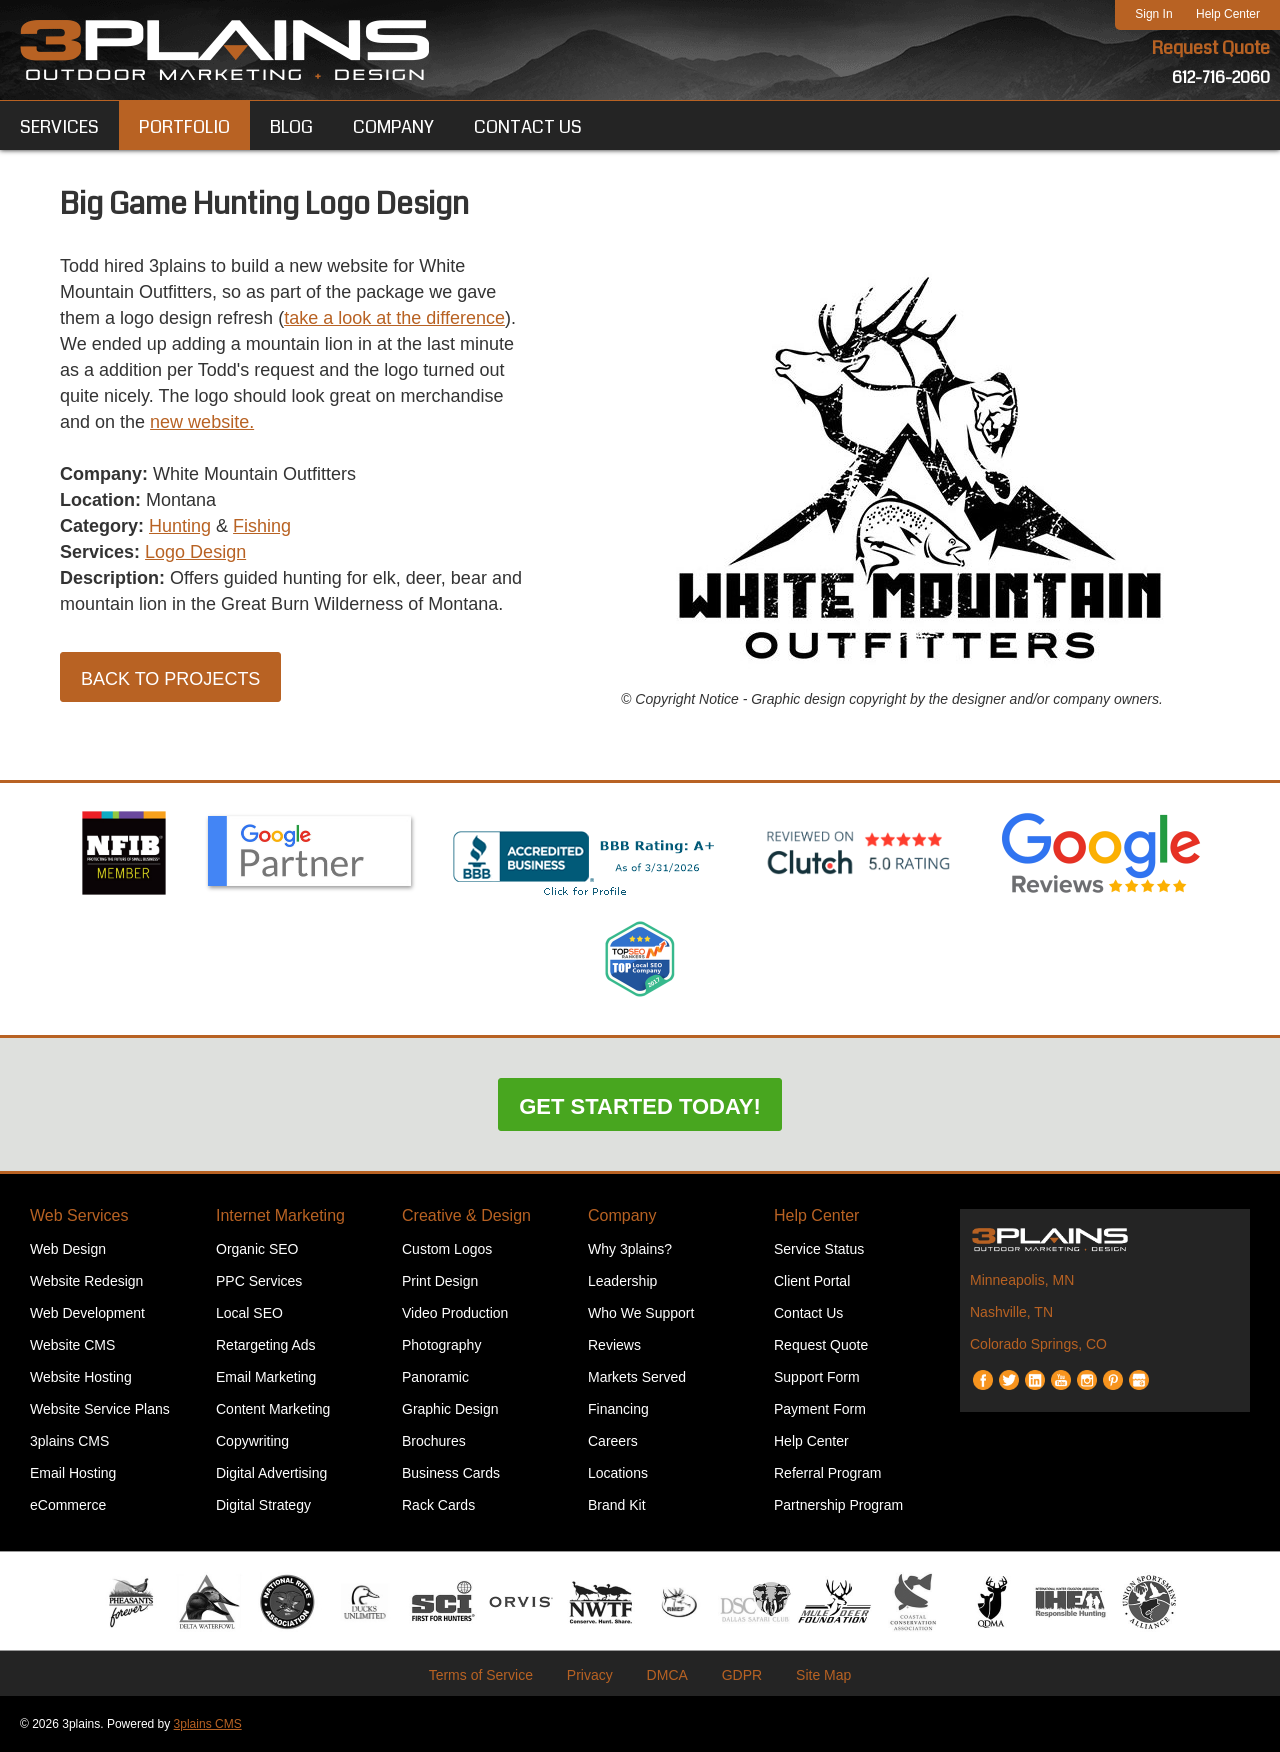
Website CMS (72, 1345)
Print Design (440, 1281)
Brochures (434, 1441)
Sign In (1153, 14)
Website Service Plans (100, 1409)
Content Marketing (273, 1409)
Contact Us (808, 1313)
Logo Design (195, 552)
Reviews (614, 1345)
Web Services (79, 1215)
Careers (613, 1441)
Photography (441, 1345)
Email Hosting (73, 1473)
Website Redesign (86, 1281)
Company (622, 1215)
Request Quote (1211, 48)
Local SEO (249, 1313)
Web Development (87, 1313)
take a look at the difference (394, 318)
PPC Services (259, 1281)
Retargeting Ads (266, 1345)
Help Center (1228, 14)
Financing (618, 1409)
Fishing (262, 526)
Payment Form (820, 1409)
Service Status (819, 1249)
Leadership (622, 1281)
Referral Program (827, 1473)
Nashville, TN (1011, 1312)
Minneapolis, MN (1022, 1280)
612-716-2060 (1221, 77)
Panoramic (435, 1377)
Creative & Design (466, 1215)
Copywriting (252, 1441)
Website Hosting (81, 1377)
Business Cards (451, 1473)
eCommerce (68, 1505)
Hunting (180, 526)
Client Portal (812, 1281)
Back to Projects (170, 679)
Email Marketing (266, 1377)
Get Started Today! (640, 1106)
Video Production (455, 1313)
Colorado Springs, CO (1038, 1344)
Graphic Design (450, 1409)
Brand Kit (617, 1505)
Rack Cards (438, 1505)
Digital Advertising (271, 1473)
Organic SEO (257, 1249)
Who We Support (641, 1313)
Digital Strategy (263, 1505)
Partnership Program (838, 1505)
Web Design (68, 1249)
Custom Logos (447, 1249)
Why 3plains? (630, 1249)
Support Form (817, 1377)
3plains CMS (69, 1441)
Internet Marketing (280, 1215)
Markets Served (637, 1377)
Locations (618, 1473)
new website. (202, 422)
